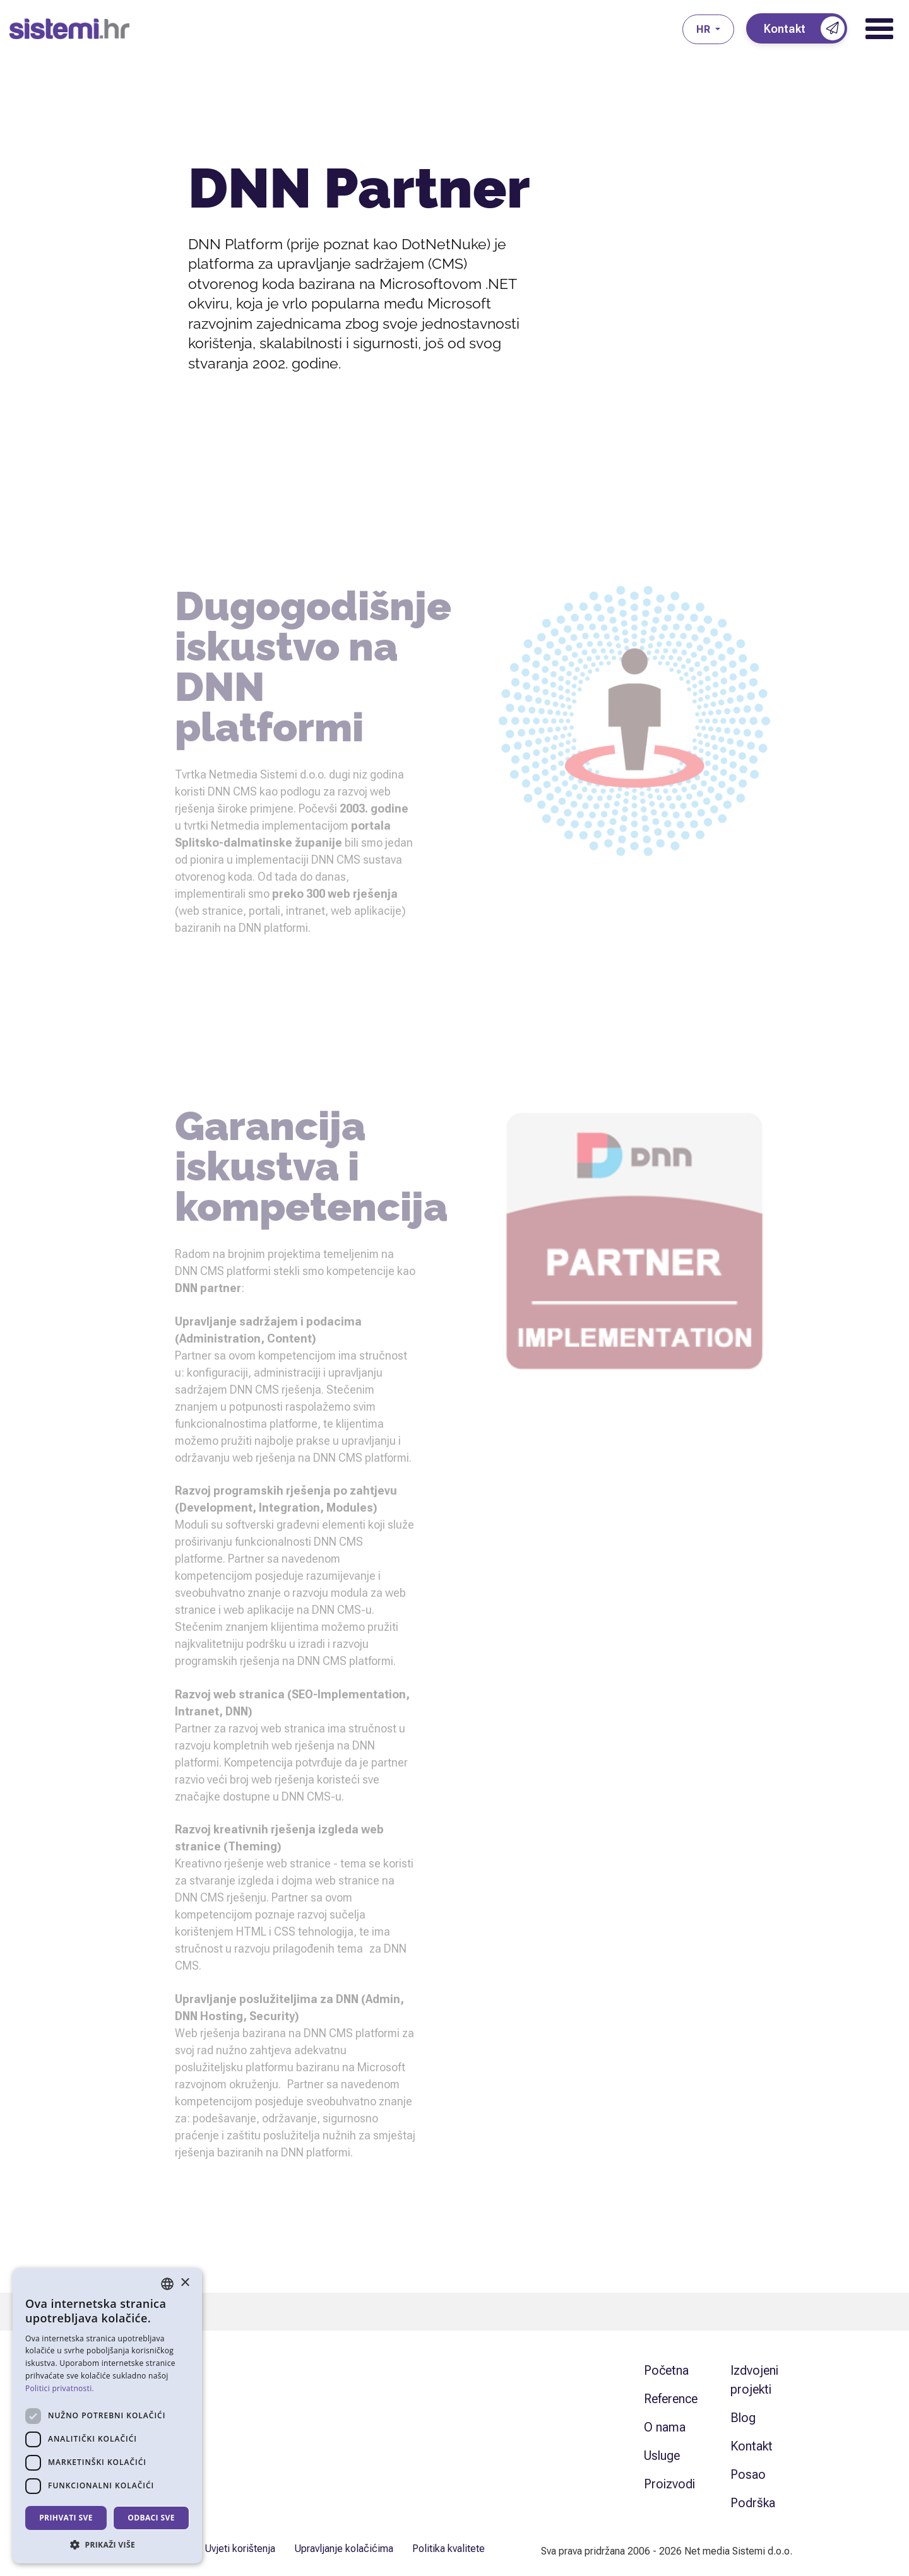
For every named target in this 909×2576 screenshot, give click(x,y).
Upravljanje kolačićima (343, 2549)
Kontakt (751, 2446)
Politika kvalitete (448, 2549)
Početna (666, 2370)
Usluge (662, 2455)
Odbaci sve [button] (151, 2517)
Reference (671, 2398)
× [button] (184, 2283)
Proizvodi (669, 2483)
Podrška (752, 2502)
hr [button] (704, 29)
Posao (748, 2474)
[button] (107, 2544)
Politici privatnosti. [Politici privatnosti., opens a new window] (59, 2388)
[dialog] (107, 2415)
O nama (665, 2427)
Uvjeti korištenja (240, 2549)
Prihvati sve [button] (66, 2517)
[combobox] (167, 2284)
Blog (743, 2417)
